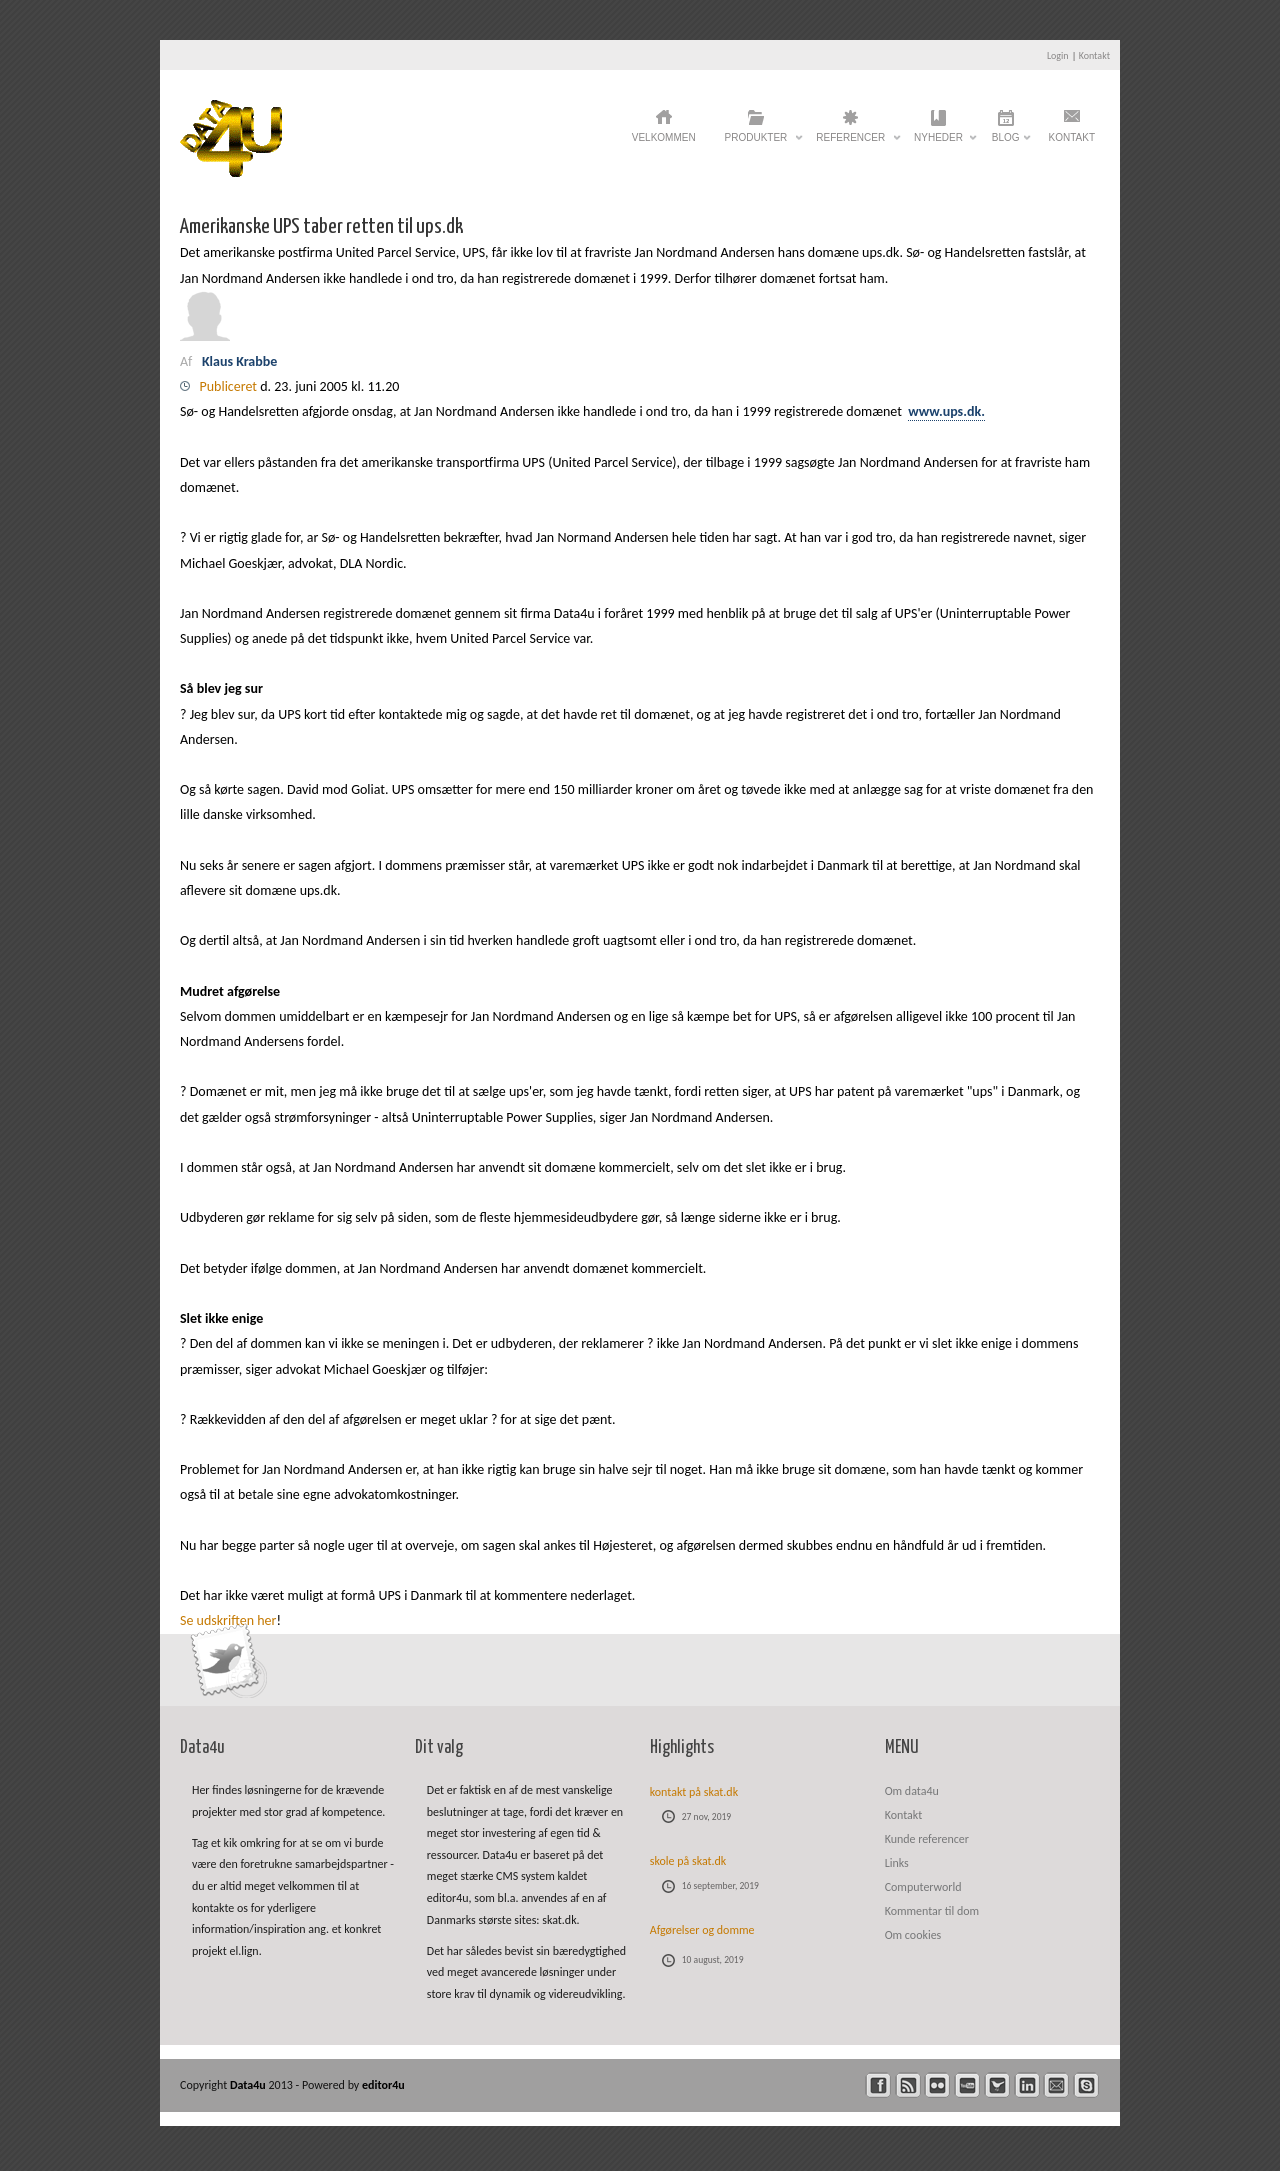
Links (897, 1863)
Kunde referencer (927, 1839)
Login (1058, 55)
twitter (997, 2085)
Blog (1006, 143)
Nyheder (938, 143)
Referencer (850, 143)
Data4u (249, 2085)
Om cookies (913, 1935)
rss (908, 2085)
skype (1086, 2085)
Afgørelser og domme (702, 1930)
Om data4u (912, 1791)
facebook (878, 2085)
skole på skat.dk (688, 1861)
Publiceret (230, 386)
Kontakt (1094, 55)
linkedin (1027, 2085)
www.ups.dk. (946, 411)
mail (1056, 2085)
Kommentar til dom (932, 1911)
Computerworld (923, 1887)
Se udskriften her (228, 1620)
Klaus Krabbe (241, 361)
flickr (937, 2085)
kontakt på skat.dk (694, 1792)
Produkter (756, 143)
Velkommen (664, 137)
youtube (967, 2085)
